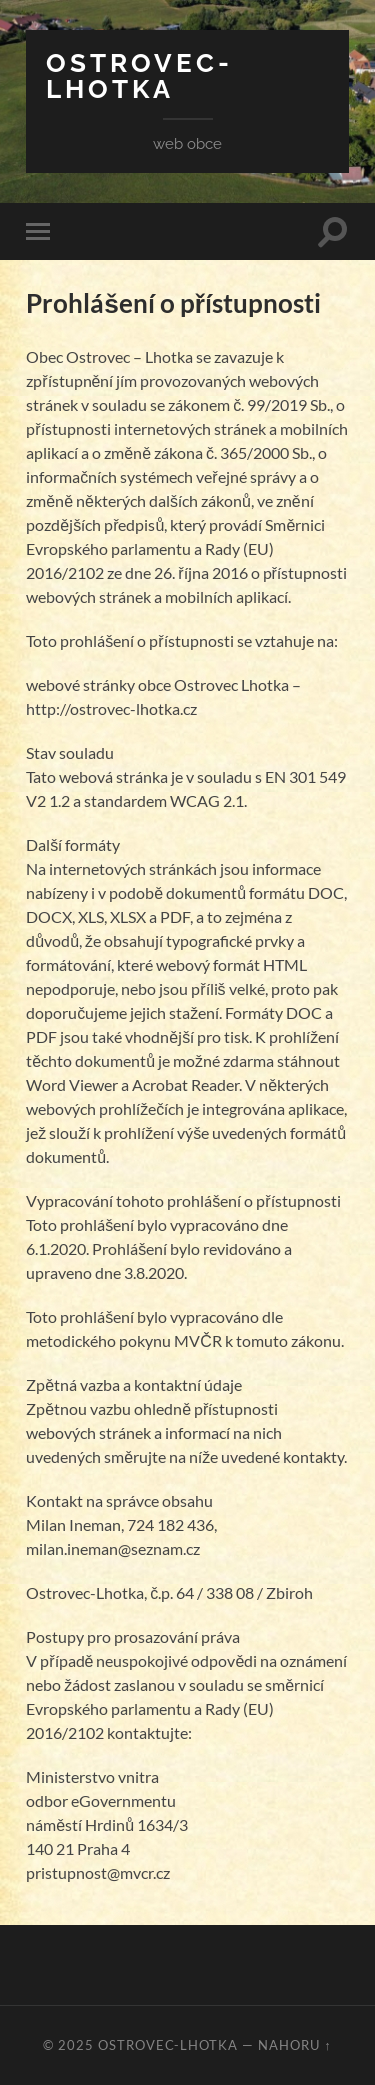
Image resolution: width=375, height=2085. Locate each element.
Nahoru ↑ (294, 2045)
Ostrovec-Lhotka (139, 75)
